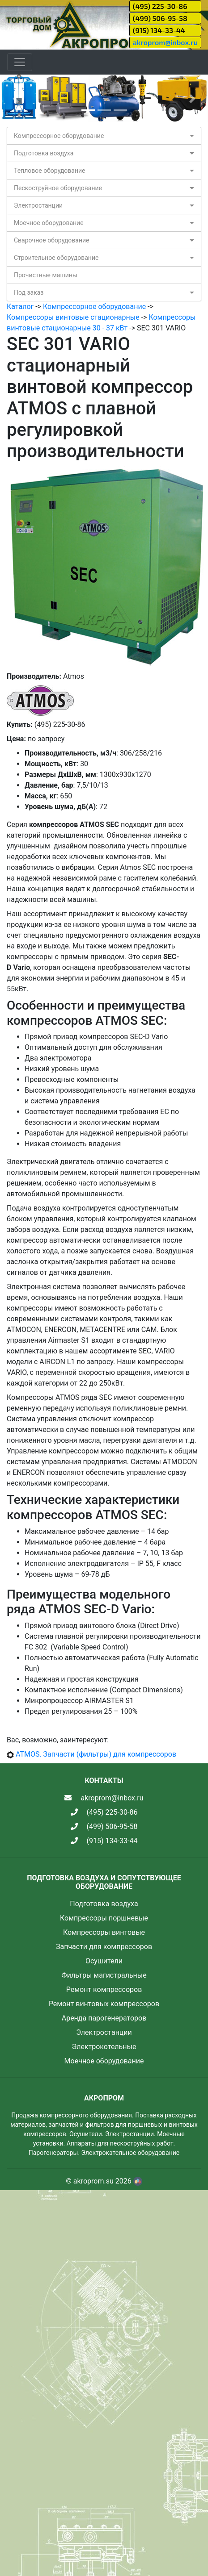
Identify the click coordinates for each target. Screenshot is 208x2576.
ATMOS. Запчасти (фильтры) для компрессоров (96, 1754)
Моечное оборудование (49, 222)
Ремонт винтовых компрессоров (104, 2004)
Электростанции (38, 205)
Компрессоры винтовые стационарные (73, 317)
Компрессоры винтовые (104, 1932)
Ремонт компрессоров (104, 1989)
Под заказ (28, 292)
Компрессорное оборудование (59, 135)
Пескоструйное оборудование (58, 188)
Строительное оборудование (56, 257)
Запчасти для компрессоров (104, 1946)
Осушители (104, 1961)
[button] (15, 98)
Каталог (20, 306)
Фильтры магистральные (103, 1975)
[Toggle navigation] (19, 62)
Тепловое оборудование (49, 170)
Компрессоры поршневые (104, 1918)
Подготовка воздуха (43, 153)
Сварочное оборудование (51, 240)
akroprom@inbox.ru (165, 42)
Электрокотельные (104, 2046)
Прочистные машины (45, 275)
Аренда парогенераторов (104, 2018)
